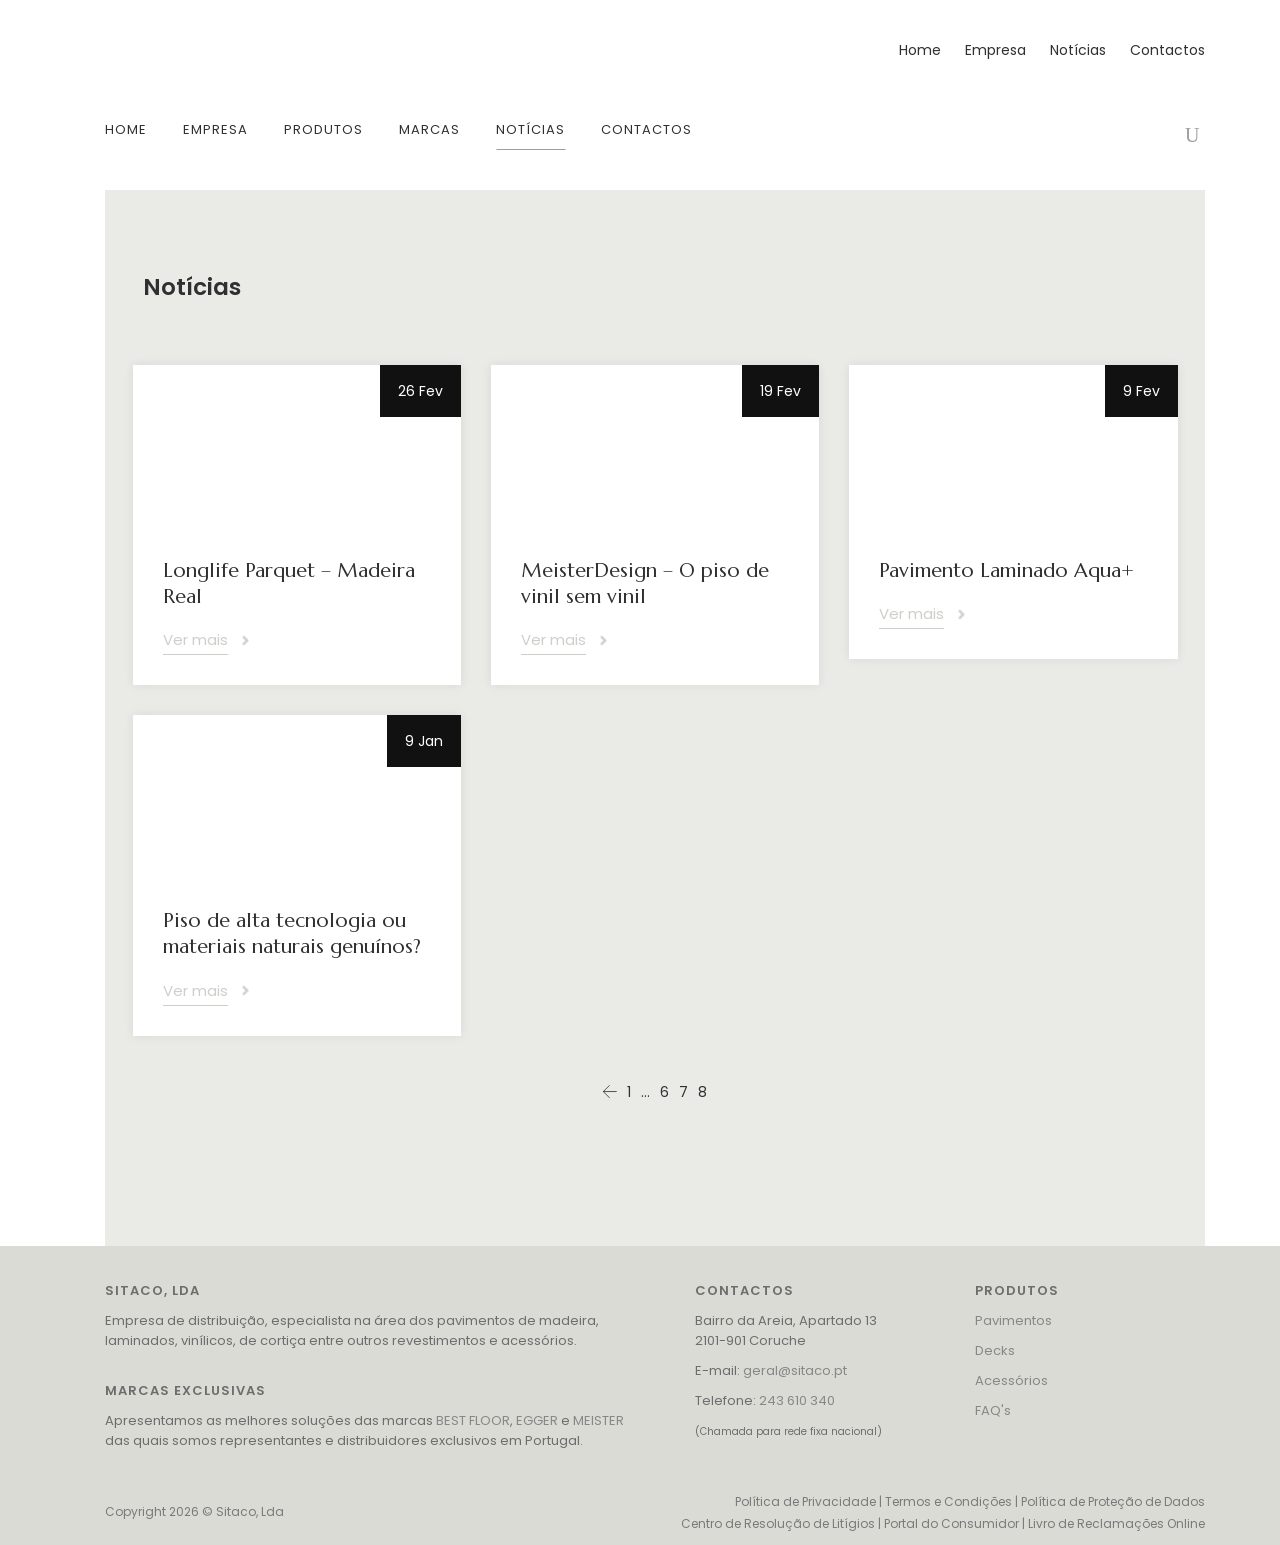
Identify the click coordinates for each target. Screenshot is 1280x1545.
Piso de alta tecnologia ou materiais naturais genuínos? (292, 933)
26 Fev (420, 391)
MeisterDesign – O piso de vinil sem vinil (645, 583)
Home (920, 50)
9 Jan (424, 741)
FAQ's (993, 1410)
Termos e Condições (948, 1501)
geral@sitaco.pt (795, 1370)
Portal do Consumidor (951, 1523)
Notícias (1078, 50)
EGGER (537, 1420)
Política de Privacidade (805, 1501)
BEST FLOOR (473, 1420)
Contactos (1167, 50)
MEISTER (598, 1420)
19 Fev (780, 391)
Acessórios (1011, 1380)
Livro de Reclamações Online (1116, 1523)
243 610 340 (797, 1400)
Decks (995, 1350)
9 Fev (1141, 391)
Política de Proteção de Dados (1113, 1501)
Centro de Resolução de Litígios (778, 1523)
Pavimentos (1013, 1320)
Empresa (995, 50)
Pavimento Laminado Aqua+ (1006, 570)
